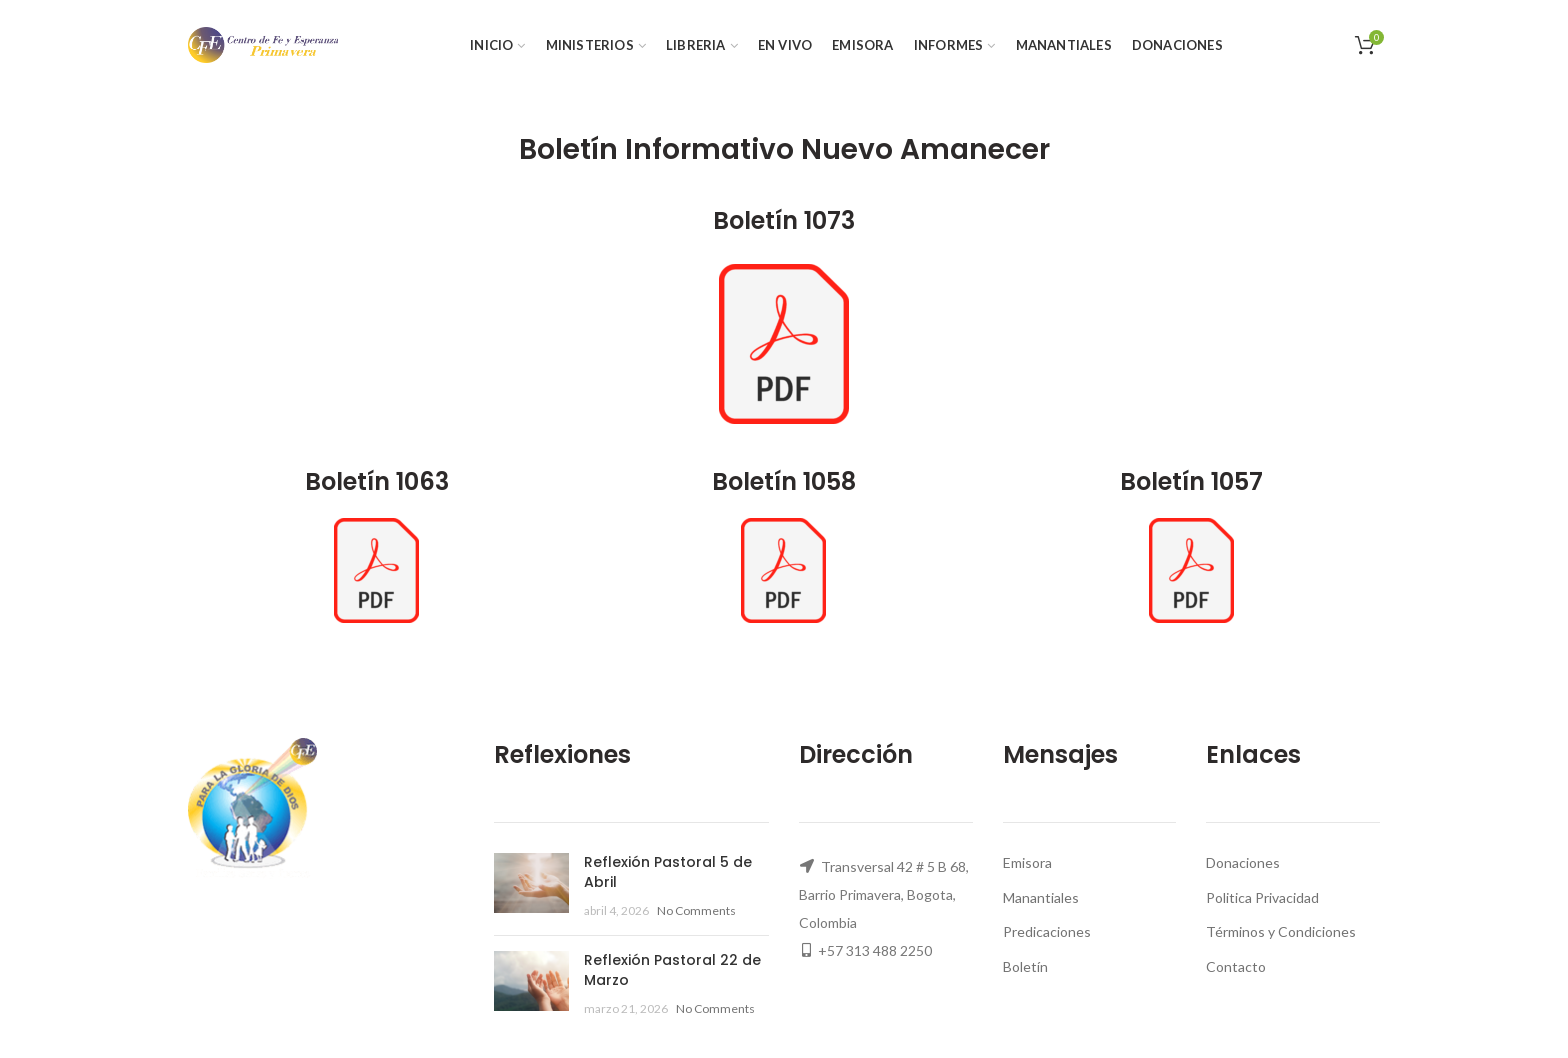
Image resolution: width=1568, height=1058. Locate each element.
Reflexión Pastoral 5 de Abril (668, 872)
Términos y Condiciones (1281, 931)
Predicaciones (1047, 931)
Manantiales (1041, 897)
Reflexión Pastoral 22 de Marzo (672, 970)
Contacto (1236, 966)
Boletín (1025, 966)
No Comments (696, 910)
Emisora (1027, 862)
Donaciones (1243, 862)
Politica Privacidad (1262, 897)
